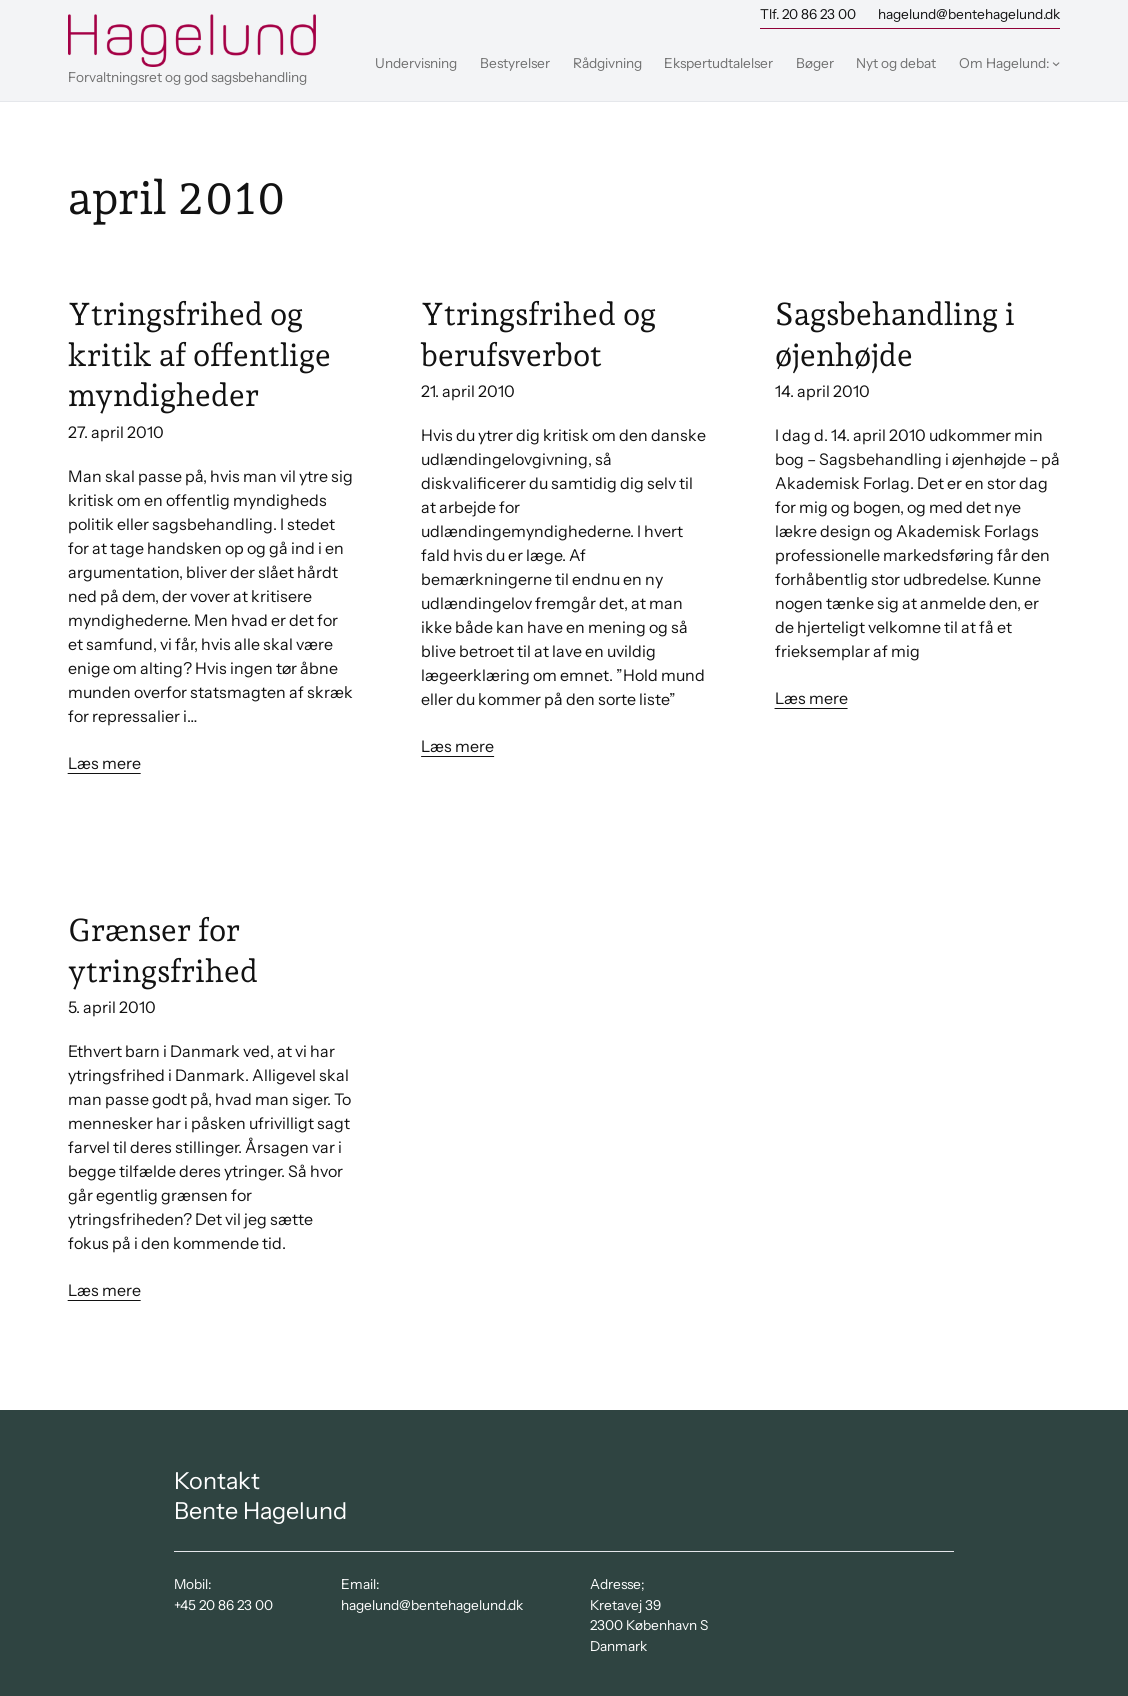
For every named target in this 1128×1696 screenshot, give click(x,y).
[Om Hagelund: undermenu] (1056, 63)
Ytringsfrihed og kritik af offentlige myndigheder (199, 354)
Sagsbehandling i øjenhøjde (895, 334)
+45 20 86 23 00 (223, 1605)
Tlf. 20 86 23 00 (808, 14)
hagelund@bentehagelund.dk (969, 14)
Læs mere (104, 763)
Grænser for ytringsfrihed (163, 950)
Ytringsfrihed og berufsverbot (538, 334)
